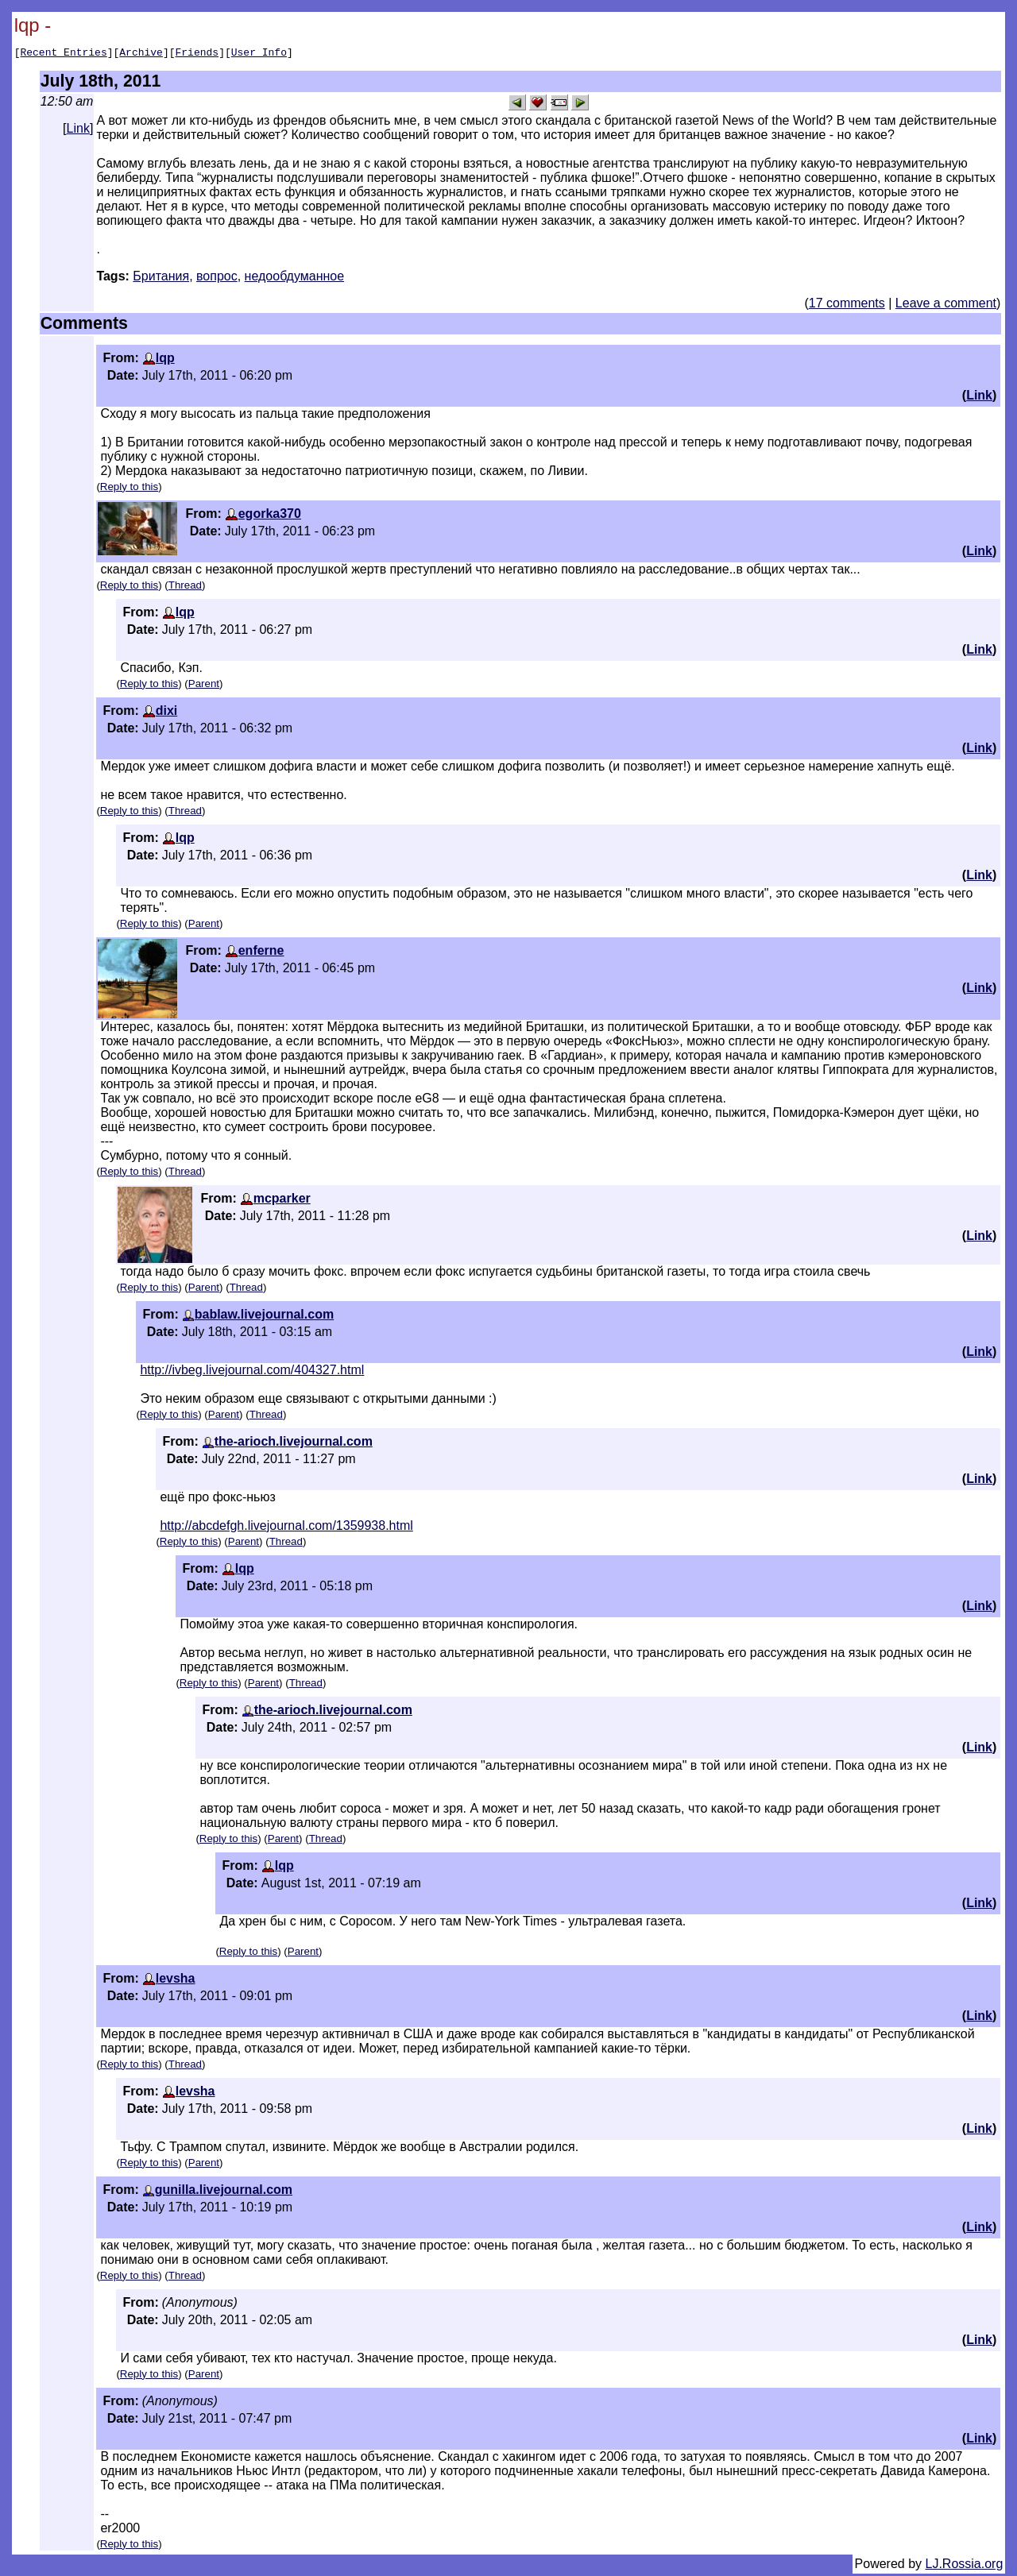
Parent (203, 686)
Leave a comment (945, 305)
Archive (141, 54)
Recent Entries (63, 54)
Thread (185, 587)
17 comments (847, 305)
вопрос (217, 278)
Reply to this (129, 489)
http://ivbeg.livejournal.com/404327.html (252, 1372)
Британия (161, 278)
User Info (259, 54)
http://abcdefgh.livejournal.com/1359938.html (286, 1528)
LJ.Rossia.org (964, 2566)
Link (78, 130)
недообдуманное (294, 278)
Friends (197, 54)
